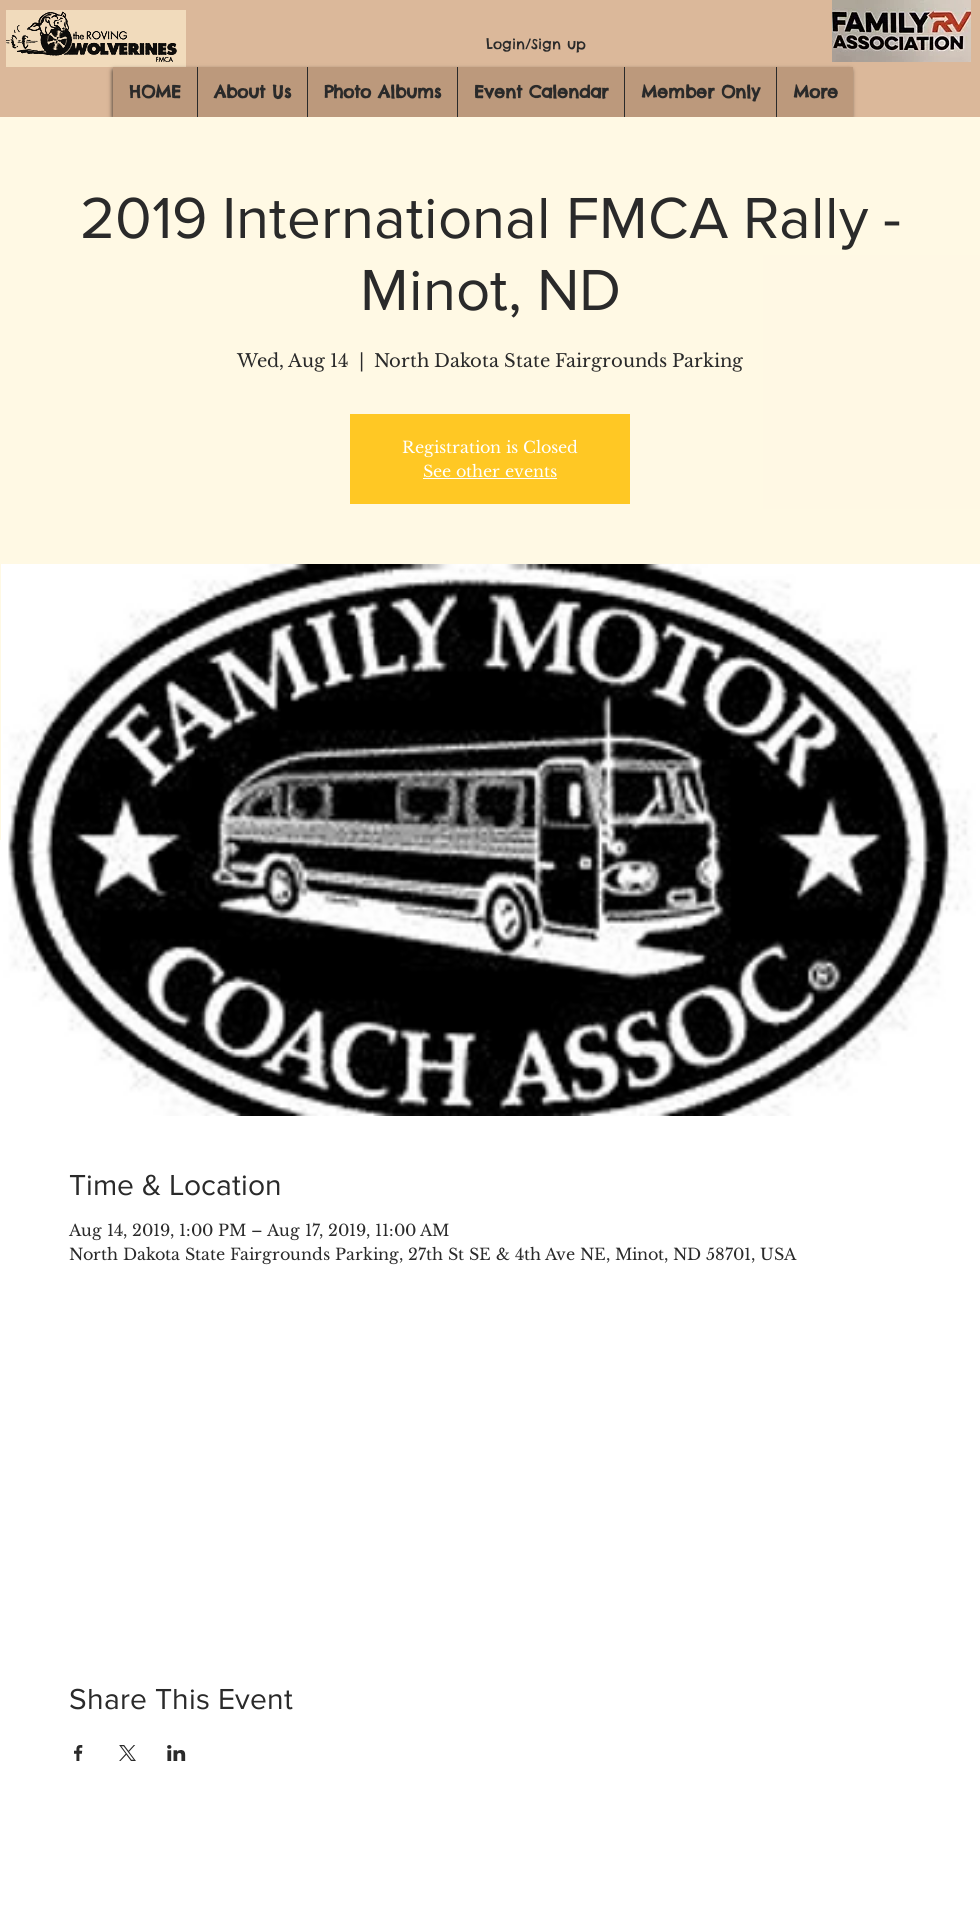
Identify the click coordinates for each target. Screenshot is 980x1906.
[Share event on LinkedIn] (176, 1753)
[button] (252, 92)
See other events (490, 471)
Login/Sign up (536, 44)
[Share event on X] (127, 1753)
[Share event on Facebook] (78, 1753)
